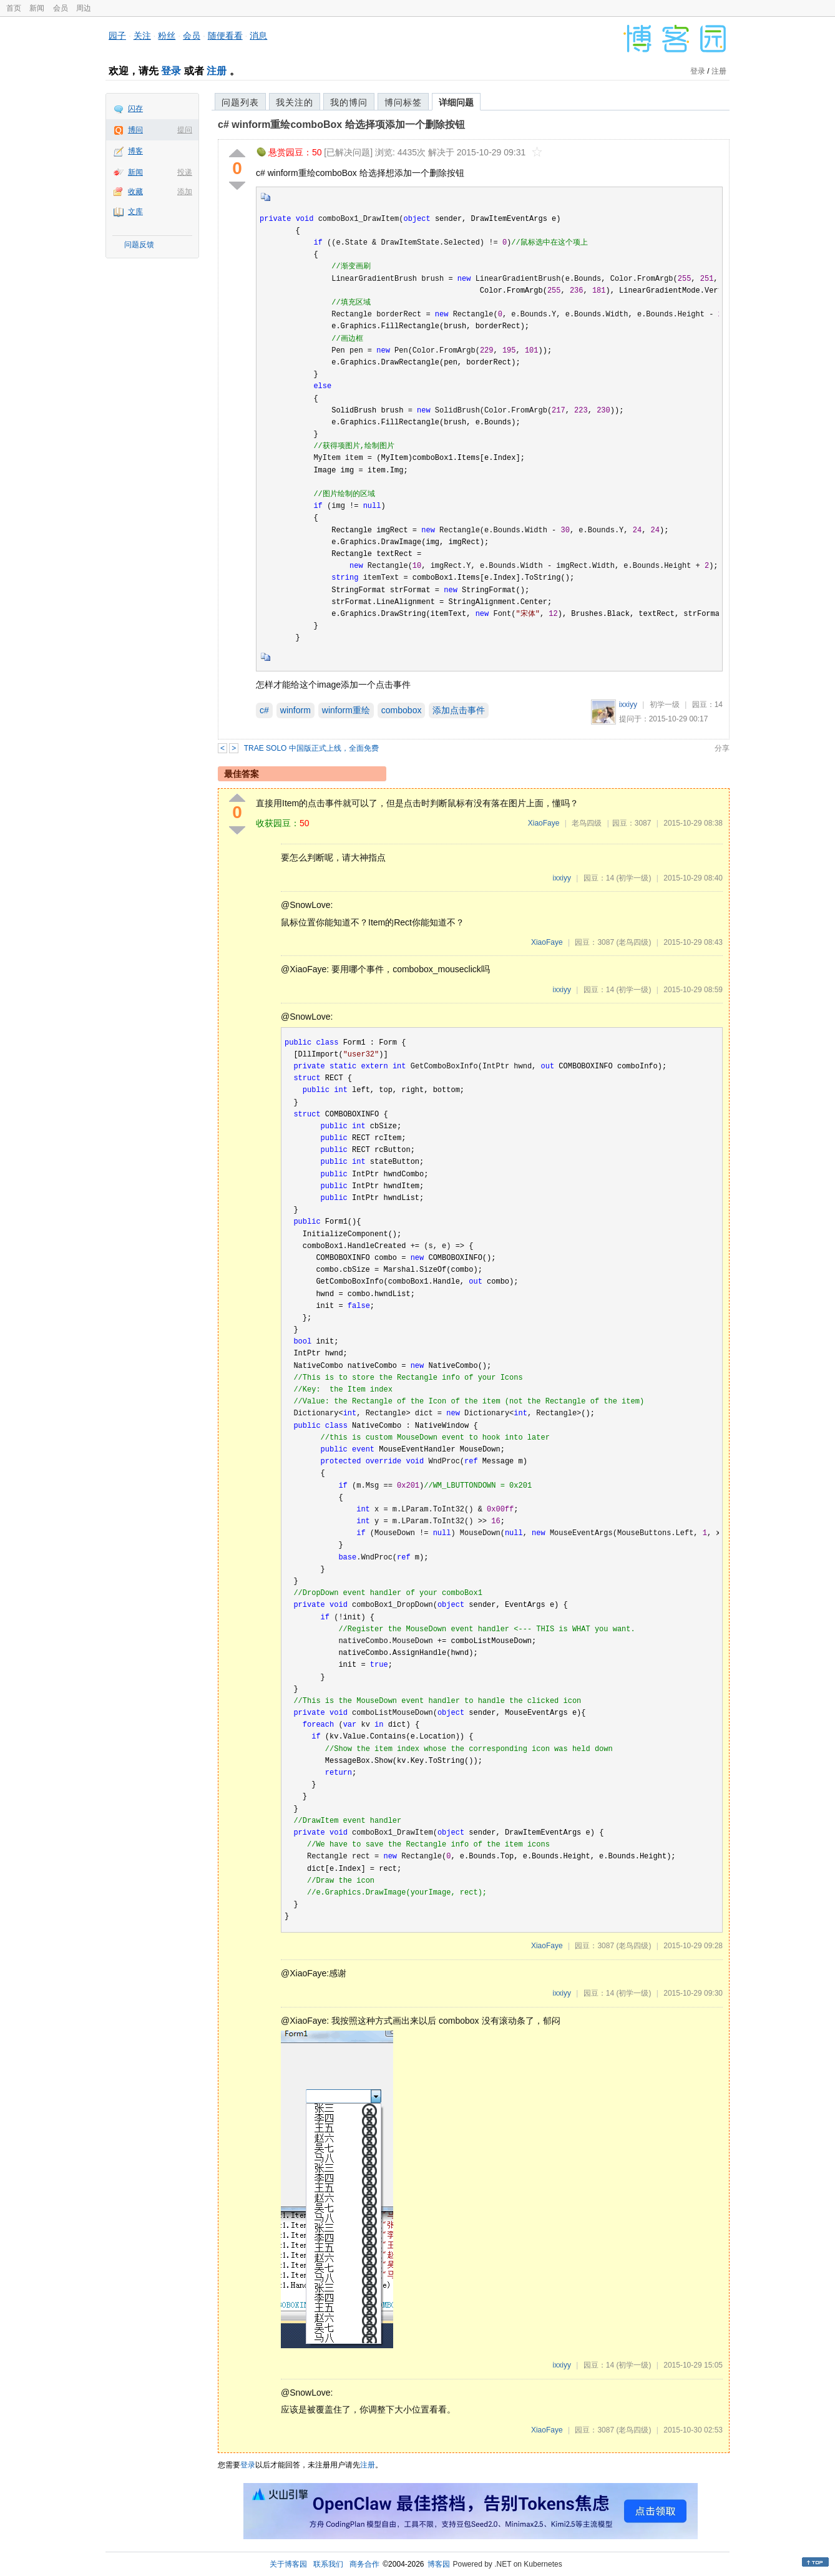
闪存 (135, 108)
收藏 (135, 191)
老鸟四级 (587, 823)
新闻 (36, 8)
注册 (217, 71)
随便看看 (225, 36)
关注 (142, 36)
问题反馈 (139, 244)
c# (264, 710)
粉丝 (166, 36)
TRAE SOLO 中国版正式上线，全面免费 (311, 748)
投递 (184, 172)
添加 (184, 191)
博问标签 (403, 102)
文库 (135, 211)
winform (295, 710)
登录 (171, 71)
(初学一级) (633, 878)
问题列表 (240, 102)
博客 (135, 151)
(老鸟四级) (633, 942)
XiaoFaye (544, 823)
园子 (117, 36)
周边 (83, 8)
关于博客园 (288, 2564)
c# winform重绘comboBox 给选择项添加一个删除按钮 (341, 124)
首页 (13, 8)
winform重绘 (346, 710)
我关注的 (294, 102)
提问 (184, 129)
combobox (401, 710)
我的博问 (349, 102)
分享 (722, 748)
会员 (60, 8)
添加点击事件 (458, 710)
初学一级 (665, 704)
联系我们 (328, 2564)
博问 (135, 129)
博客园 (438, 2564)
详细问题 (456, 102)
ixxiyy (628, 704)
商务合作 (364, 2564)
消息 (258, 36)
